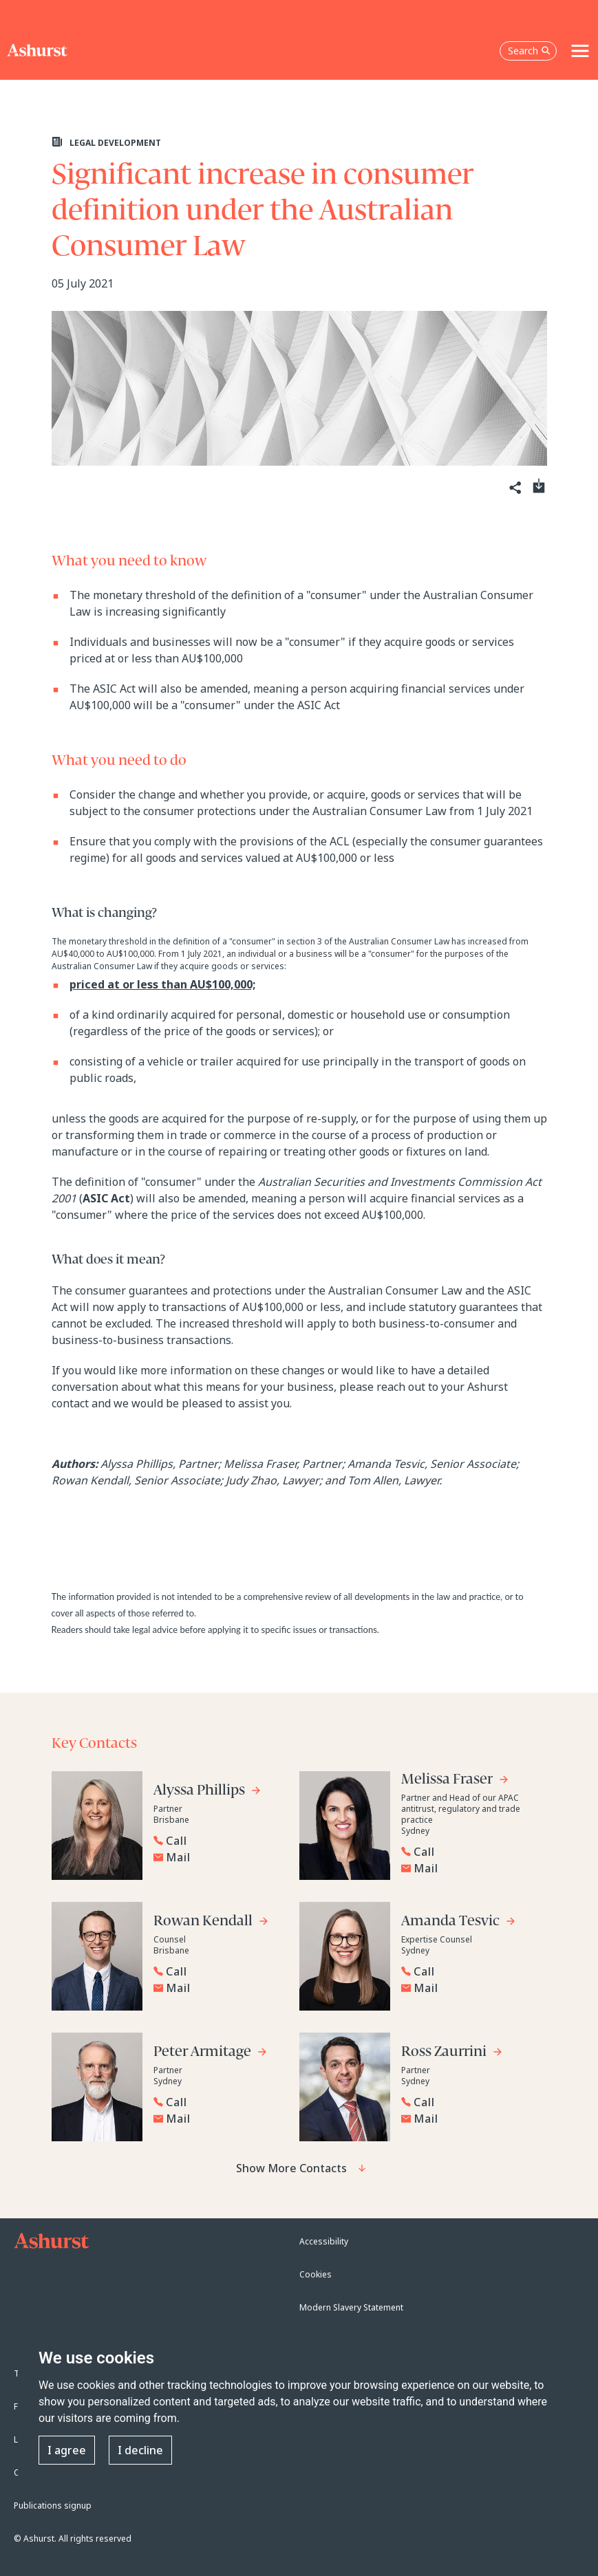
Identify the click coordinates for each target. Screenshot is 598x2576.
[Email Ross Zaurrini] (466, 2118)
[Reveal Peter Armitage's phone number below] (215, 2102)
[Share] (514, 488)
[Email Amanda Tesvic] (466, 1988)
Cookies (315, 2274)
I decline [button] (140, 2450)
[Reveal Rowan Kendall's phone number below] (215, 1971)
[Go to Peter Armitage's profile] (210, 2053)
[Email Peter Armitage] (218, 2118)
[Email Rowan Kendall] (218, 1988)
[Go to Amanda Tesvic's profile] (458, 1923)
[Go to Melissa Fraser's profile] (455, 1781)
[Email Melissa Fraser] (466, 1868)
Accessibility (323, 2241)
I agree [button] (66, 2450)
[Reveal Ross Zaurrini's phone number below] (463, 2102)
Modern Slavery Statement (351, 2307)
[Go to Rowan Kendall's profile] (211, 1923)
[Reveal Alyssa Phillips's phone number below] (215, 1840)
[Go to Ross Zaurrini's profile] (452, 2053)
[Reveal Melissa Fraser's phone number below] (463, 1851)
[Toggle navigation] (580, 51)
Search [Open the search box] (529, 50)
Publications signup (53, 2505)
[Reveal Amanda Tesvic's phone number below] (463, 1971)
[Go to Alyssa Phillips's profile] (207, 1792)
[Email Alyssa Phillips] (218, 1857)
